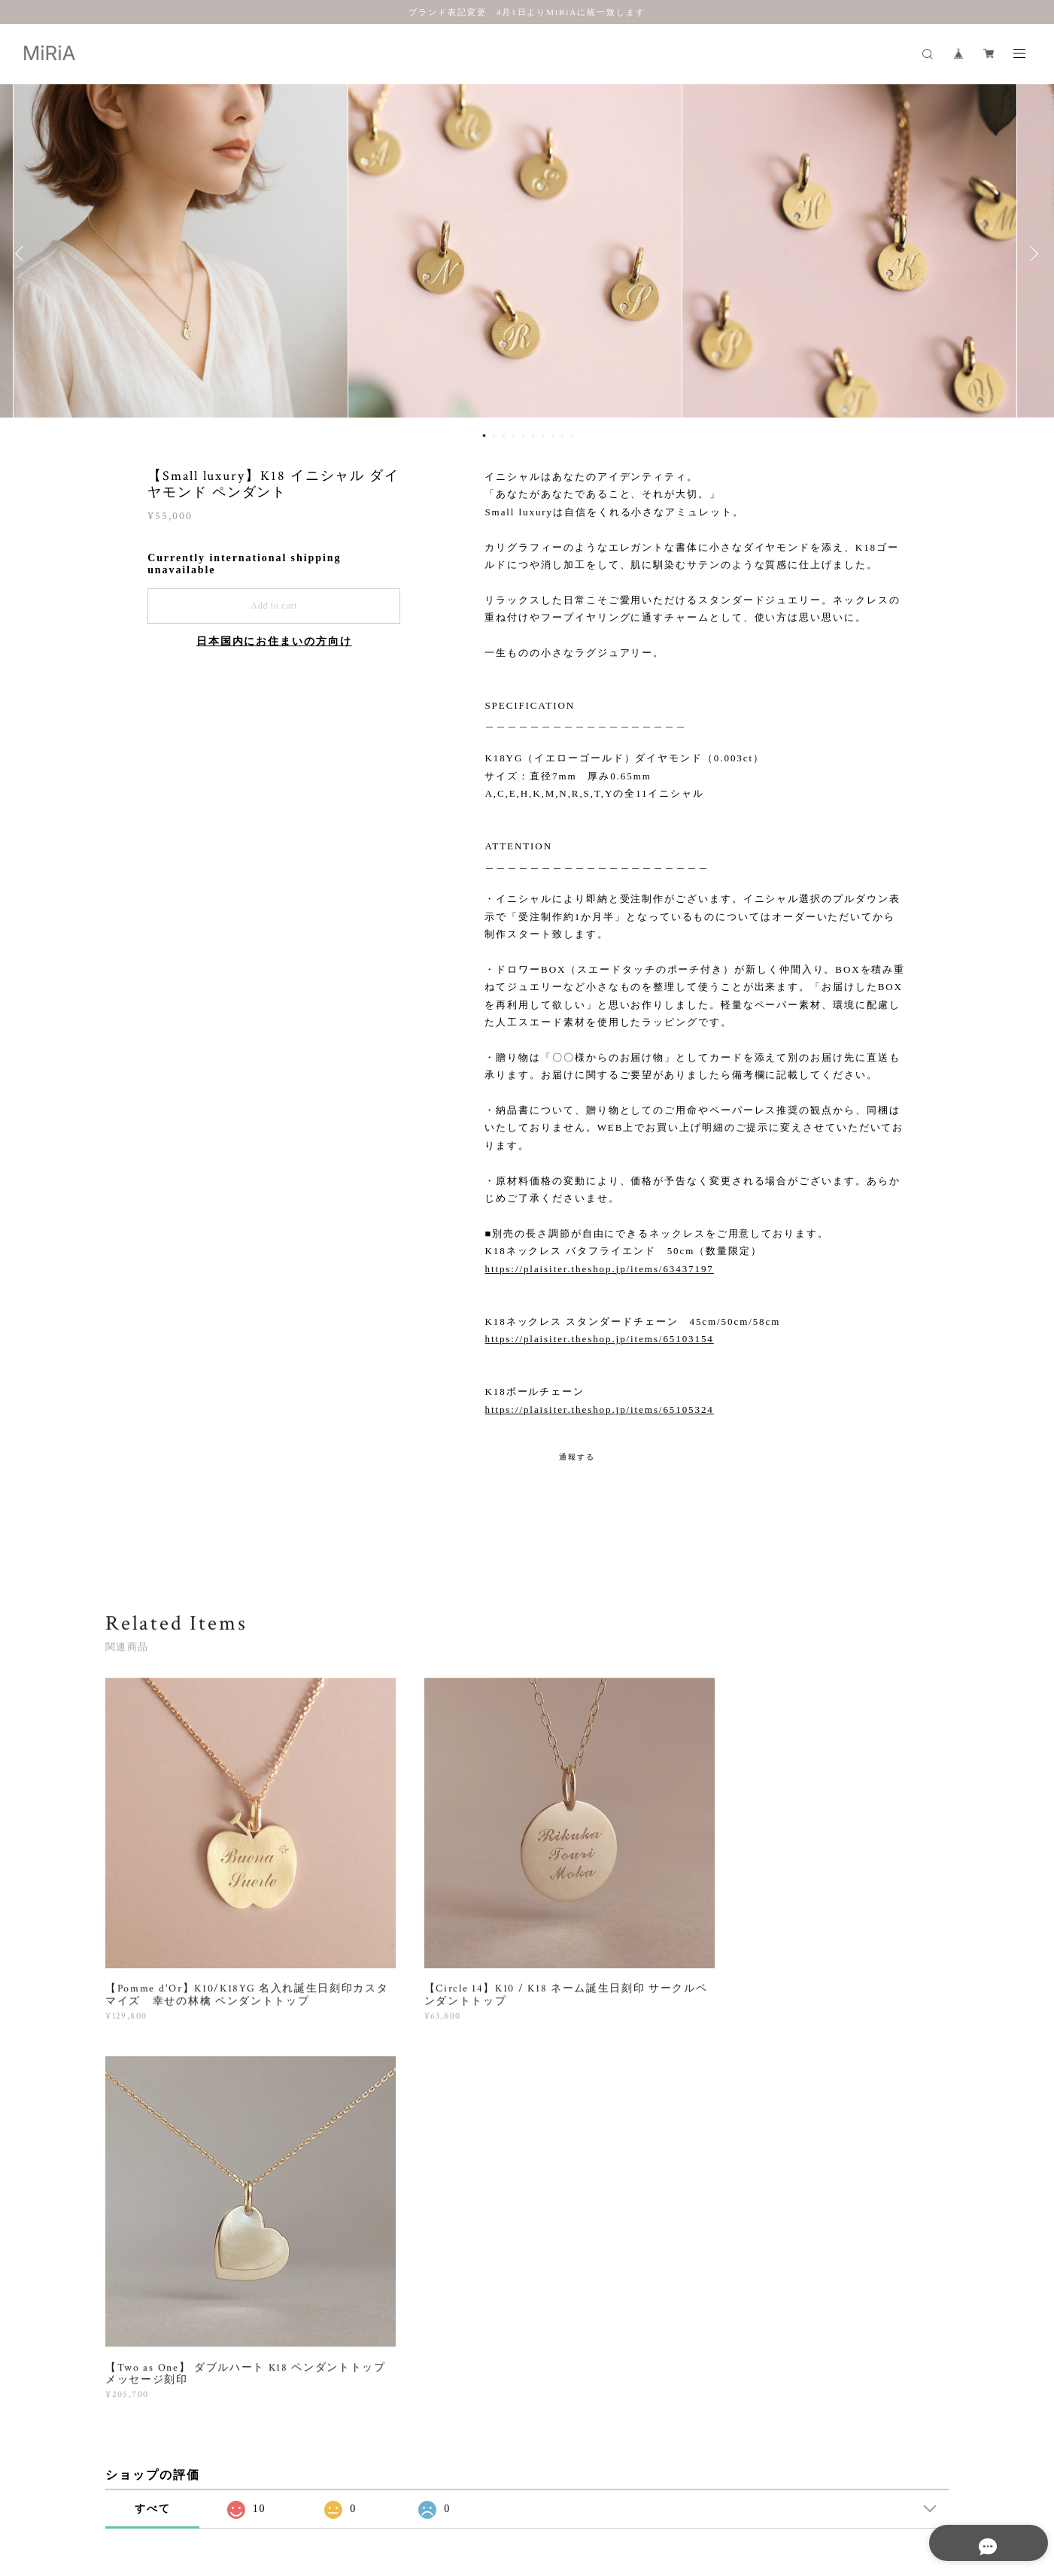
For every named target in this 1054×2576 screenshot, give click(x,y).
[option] (527, 253)
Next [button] (1031, 253)
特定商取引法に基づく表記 (298, 2488)
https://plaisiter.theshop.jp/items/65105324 (598, 1409)
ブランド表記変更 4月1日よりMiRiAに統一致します (527, 12)
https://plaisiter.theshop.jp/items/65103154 (598, 1338)
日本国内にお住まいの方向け (274, 641)
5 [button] (523, 435)
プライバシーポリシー (184, 2488)
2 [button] (494, 435)
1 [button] (484, 435)
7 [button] (543, 435)
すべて (153, 2098)
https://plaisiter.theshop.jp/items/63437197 (598, 1268)
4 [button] (513, 435)
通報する (577, 1457)
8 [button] (552, 435)
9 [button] (562, 435)
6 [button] (533, 435)
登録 (821, 2295)
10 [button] (572, 435)
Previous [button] (22, 253)
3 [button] (504, 435)
